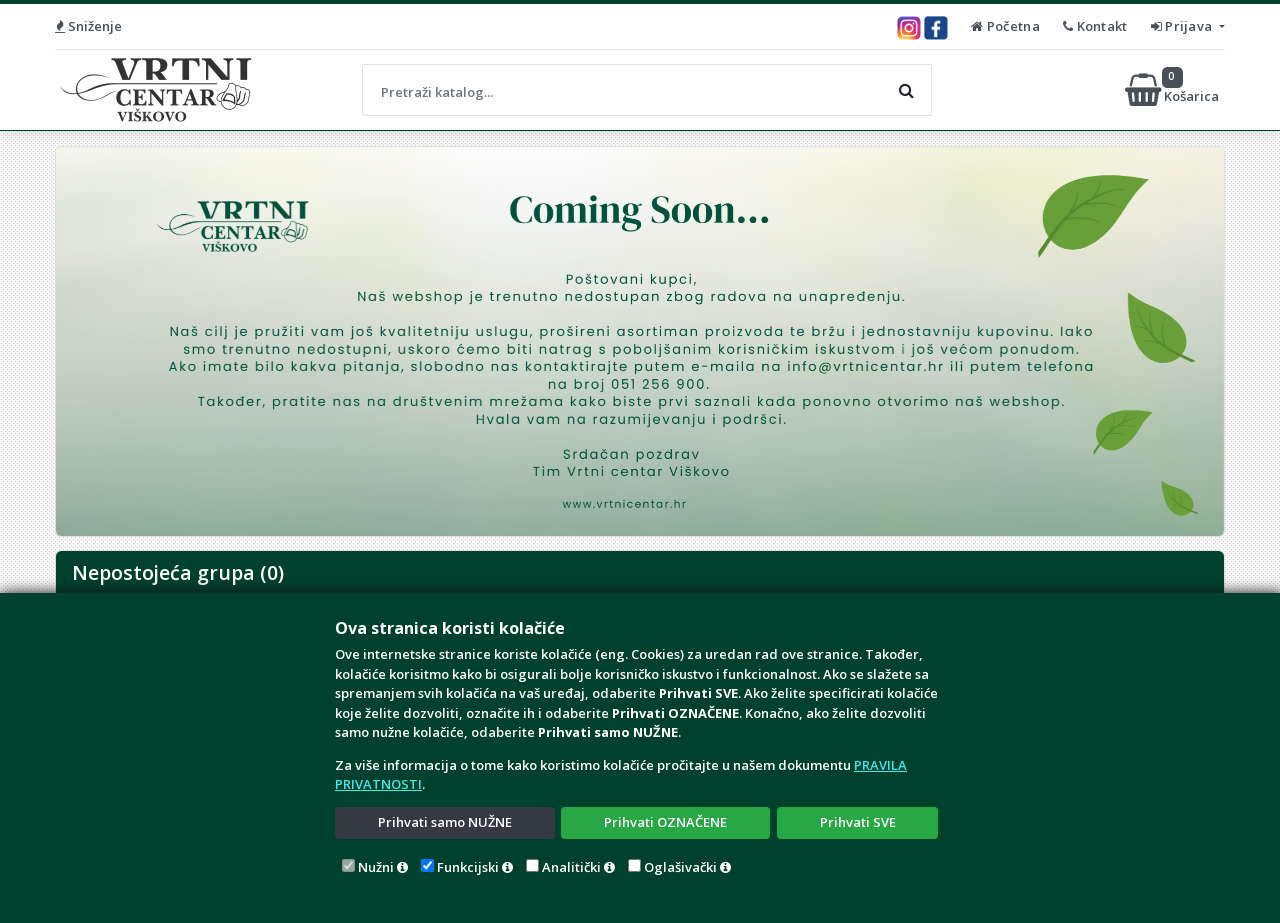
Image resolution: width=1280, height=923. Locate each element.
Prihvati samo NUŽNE (445, 822)
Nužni (376, 867)
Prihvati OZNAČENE (665, 822)
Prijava (1183, 26)
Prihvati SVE (858, 822)
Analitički (571, 867)
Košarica (1173, 90)
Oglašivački (680, 867)
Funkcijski (468, 867)
